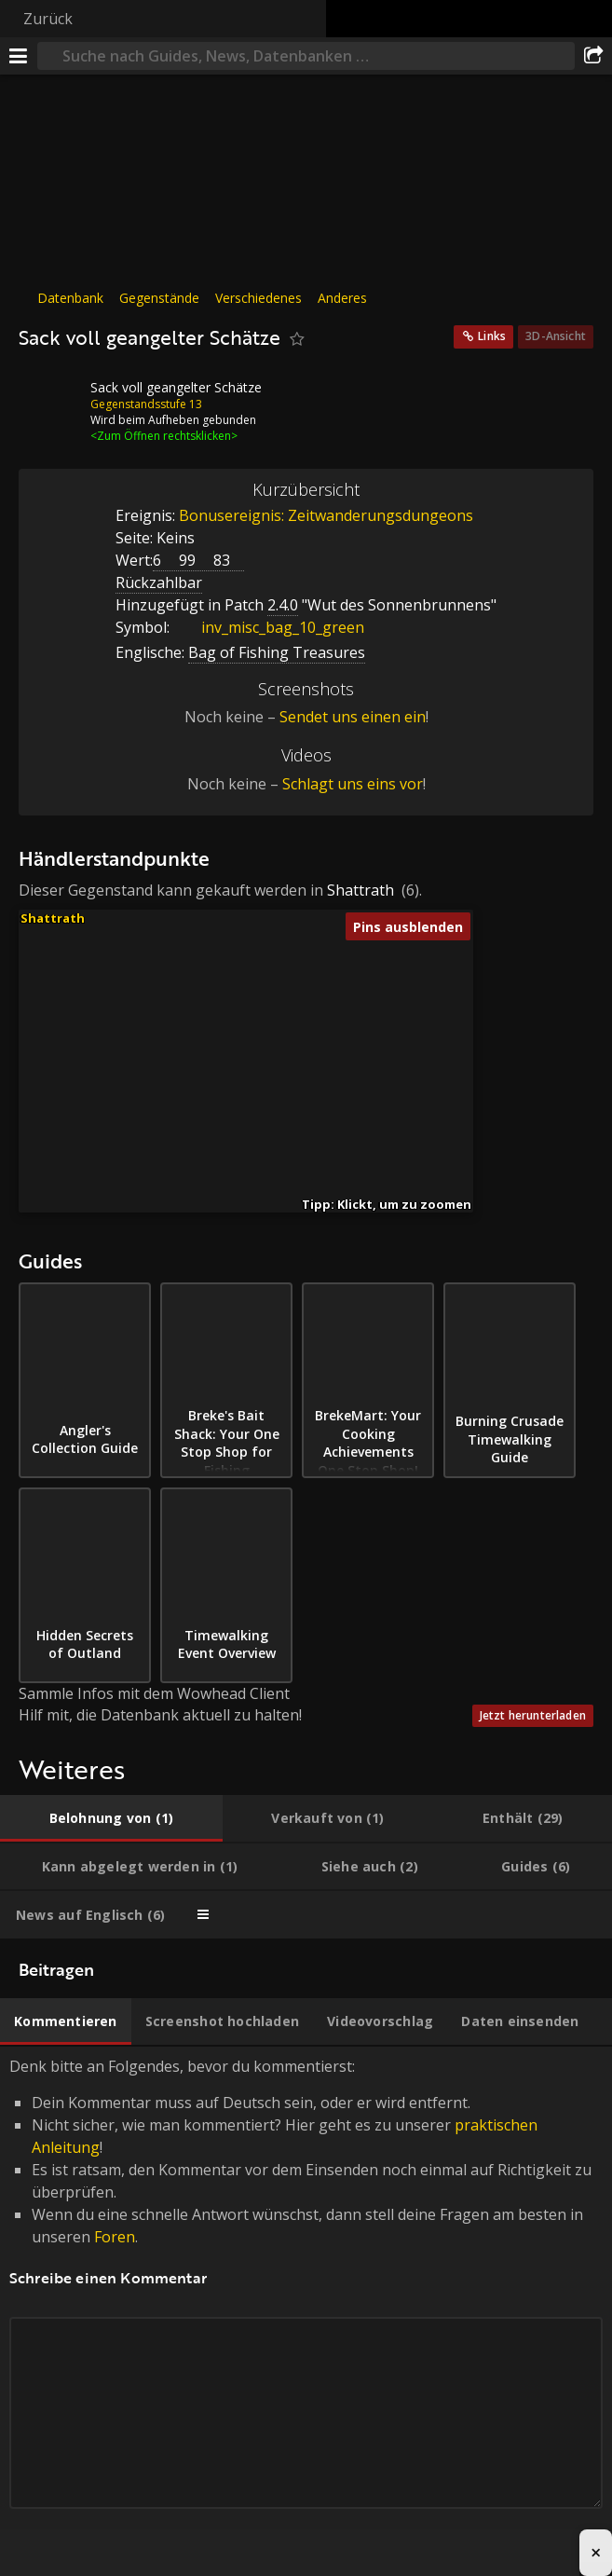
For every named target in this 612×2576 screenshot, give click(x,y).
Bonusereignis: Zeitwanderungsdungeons (326, 515)
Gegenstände (159, 298)
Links (492, 336)
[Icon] (50, 402)
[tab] (111, 1818)
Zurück (48, 18)
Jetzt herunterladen (533, 1715)
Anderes (342, 298)
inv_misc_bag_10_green (268, 627)
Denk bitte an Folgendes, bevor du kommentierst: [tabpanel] (306, 2304)
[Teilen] (593, 56)
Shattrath (360, 890)
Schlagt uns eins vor (352, 784)
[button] (267, 1030)
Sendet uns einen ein (352, 716)
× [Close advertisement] (596, 2552)
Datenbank (70, 298)
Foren (114, 2237)
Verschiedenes (258, 298)
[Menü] (18, 56)
